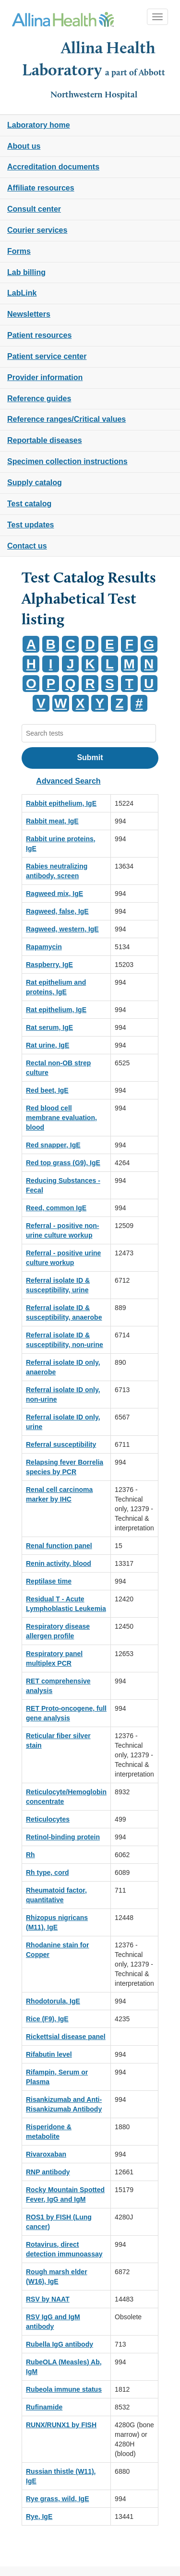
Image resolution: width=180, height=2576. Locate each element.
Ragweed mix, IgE (54, 893)
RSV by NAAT (48, 2299)
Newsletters (28, 314)
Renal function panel (59, 1546)
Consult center (34, 209)
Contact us (27, 546)
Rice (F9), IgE (47, 2019)
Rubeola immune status (64, 2389)
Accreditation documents (53, 167)
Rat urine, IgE (47, 1045)
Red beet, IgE (47, 1090)
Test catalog (29, 504)
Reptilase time (49, 1581)
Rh (30, 1855)
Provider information (45, 377)
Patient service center (46, 356)
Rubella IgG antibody (59, 2344)
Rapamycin (44, 947)
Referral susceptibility (61, 1444)
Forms (19, 251)
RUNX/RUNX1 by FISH (61, 2425)
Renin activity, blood (58, 1563)
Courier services (37, 230)
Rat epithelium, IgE (56, 1010)
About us (23, 146)
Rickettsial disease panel (66, 2036)
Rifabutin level (49, 2054)
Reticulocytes (48, 1819)
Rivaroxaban (46, 2154)
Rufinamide (44, 2407)
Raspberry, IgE (49, 964)
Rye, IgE (39, 2516)
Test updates (30, 525)
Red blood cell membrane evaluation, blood (61, 1117)
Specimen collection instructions (67, 461)
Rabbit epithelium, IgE (61, 803)
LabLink (21, 293)
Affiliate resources (40, 188)
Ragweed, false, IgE (57, 911)
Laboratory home (38, 125)
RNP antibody (48, 2172)
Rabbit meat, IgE (52, 821)
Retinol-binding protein (63, 1837)
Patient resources (39, 335)
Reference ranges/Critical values (66, 419)
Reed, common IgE (56, 1208)
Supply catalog (34, 482)
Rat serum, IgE (49, 1027)
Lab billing (26, 272)
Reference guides (39, 398)
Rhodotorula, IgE (53, 2001)
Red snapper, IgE (53, 1145)
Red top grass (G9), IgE (63, 1163)
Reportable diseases (44, 440)
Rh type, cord (47, 1872)
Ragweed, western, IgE (62, 929)
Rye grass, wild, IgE (57, 2499)
